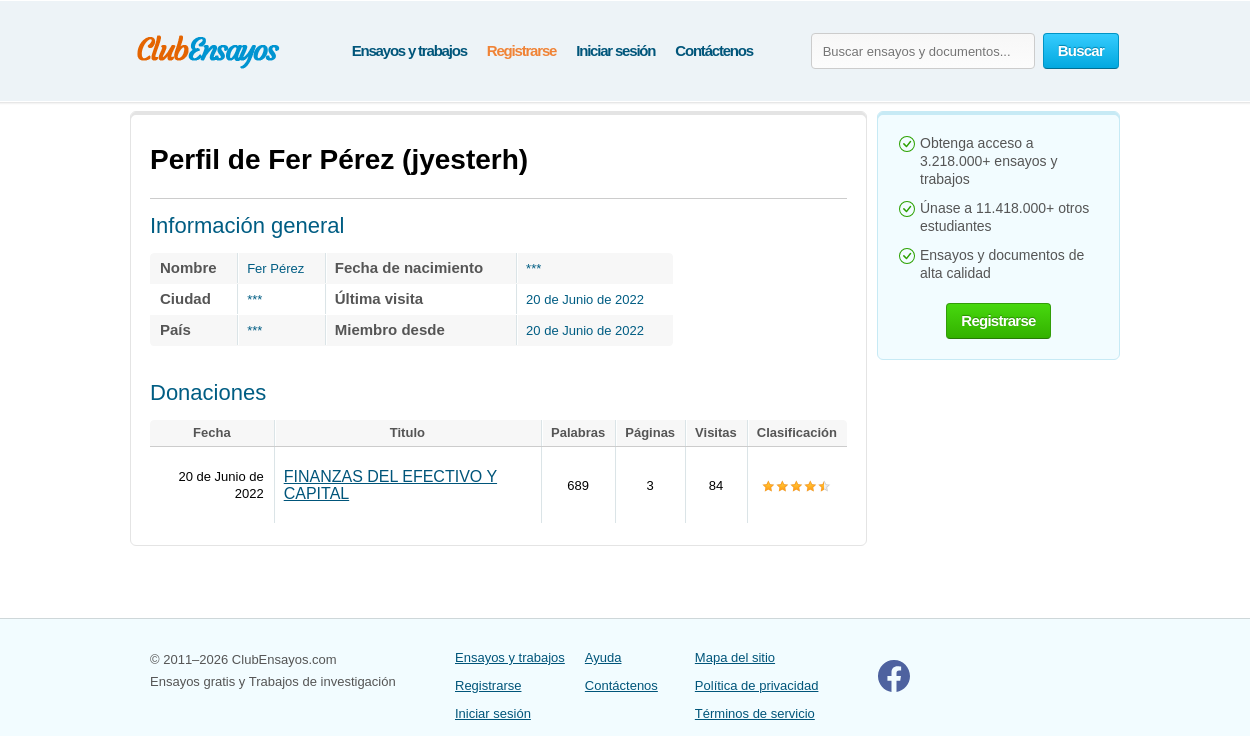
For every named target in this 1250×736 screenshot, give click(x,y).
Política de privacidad (757, 685)
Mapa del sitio (735, 657)
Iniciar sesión (615, 50)
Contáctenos (714, 50)
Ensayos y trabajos (409, 50)
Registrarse (521, 50)
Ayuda (603, 657)
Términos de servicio (755, 713)
